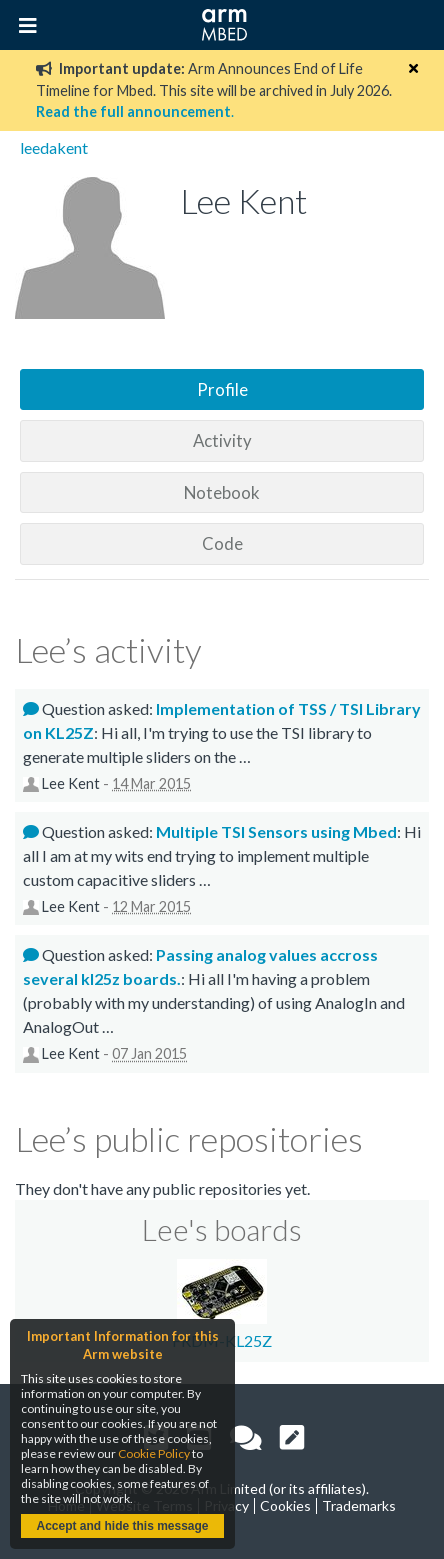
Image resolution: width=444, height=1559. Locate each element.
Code (222, 543)
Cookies (285, 1505)
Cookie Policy (154, 1453)
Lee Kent (71, 783)
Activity (222, 440)
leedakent (54, 147)
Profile (222, 389)
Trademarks (359, 1505)
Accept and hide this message (122, 1526)
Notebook (222, 492)
